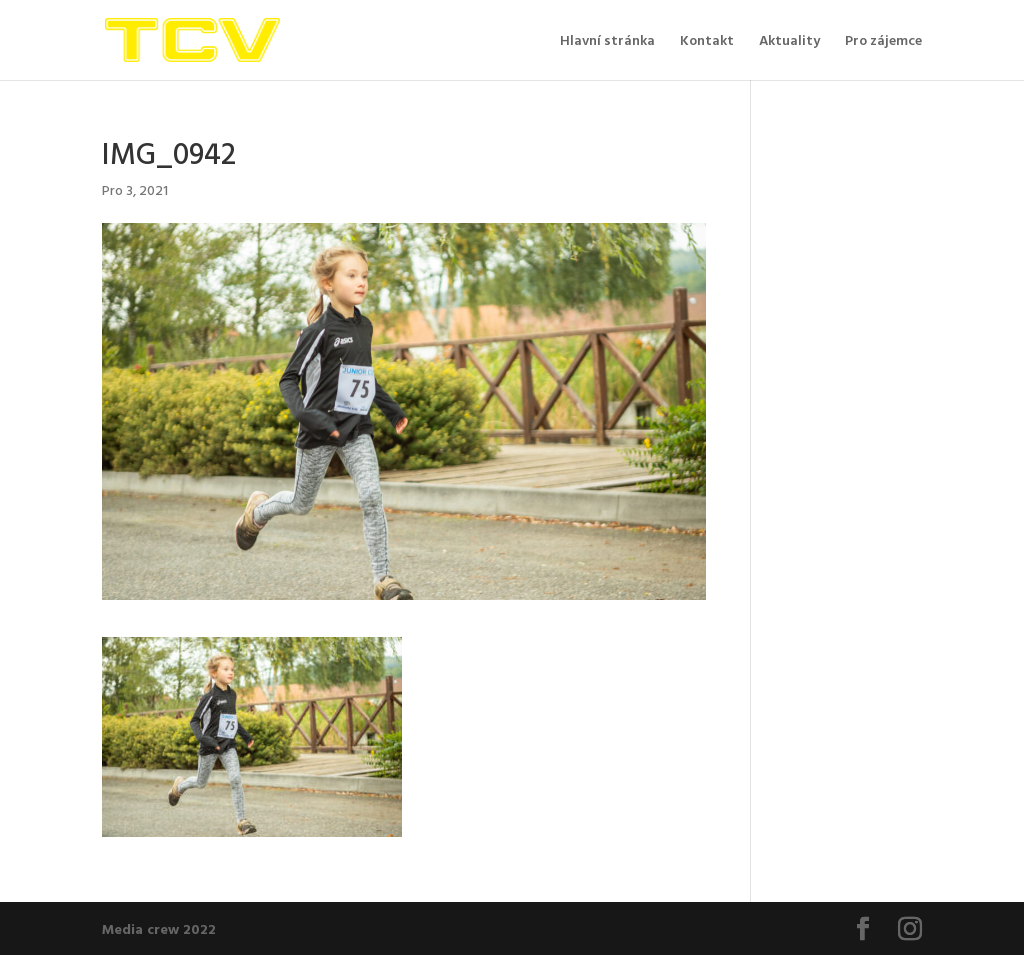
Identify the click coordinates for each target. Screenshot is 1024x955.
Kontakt (707, 41)
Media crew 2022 (159, 928)
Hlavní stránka (607, 41)
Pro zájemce (883, 41)
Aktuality (789, 41)
